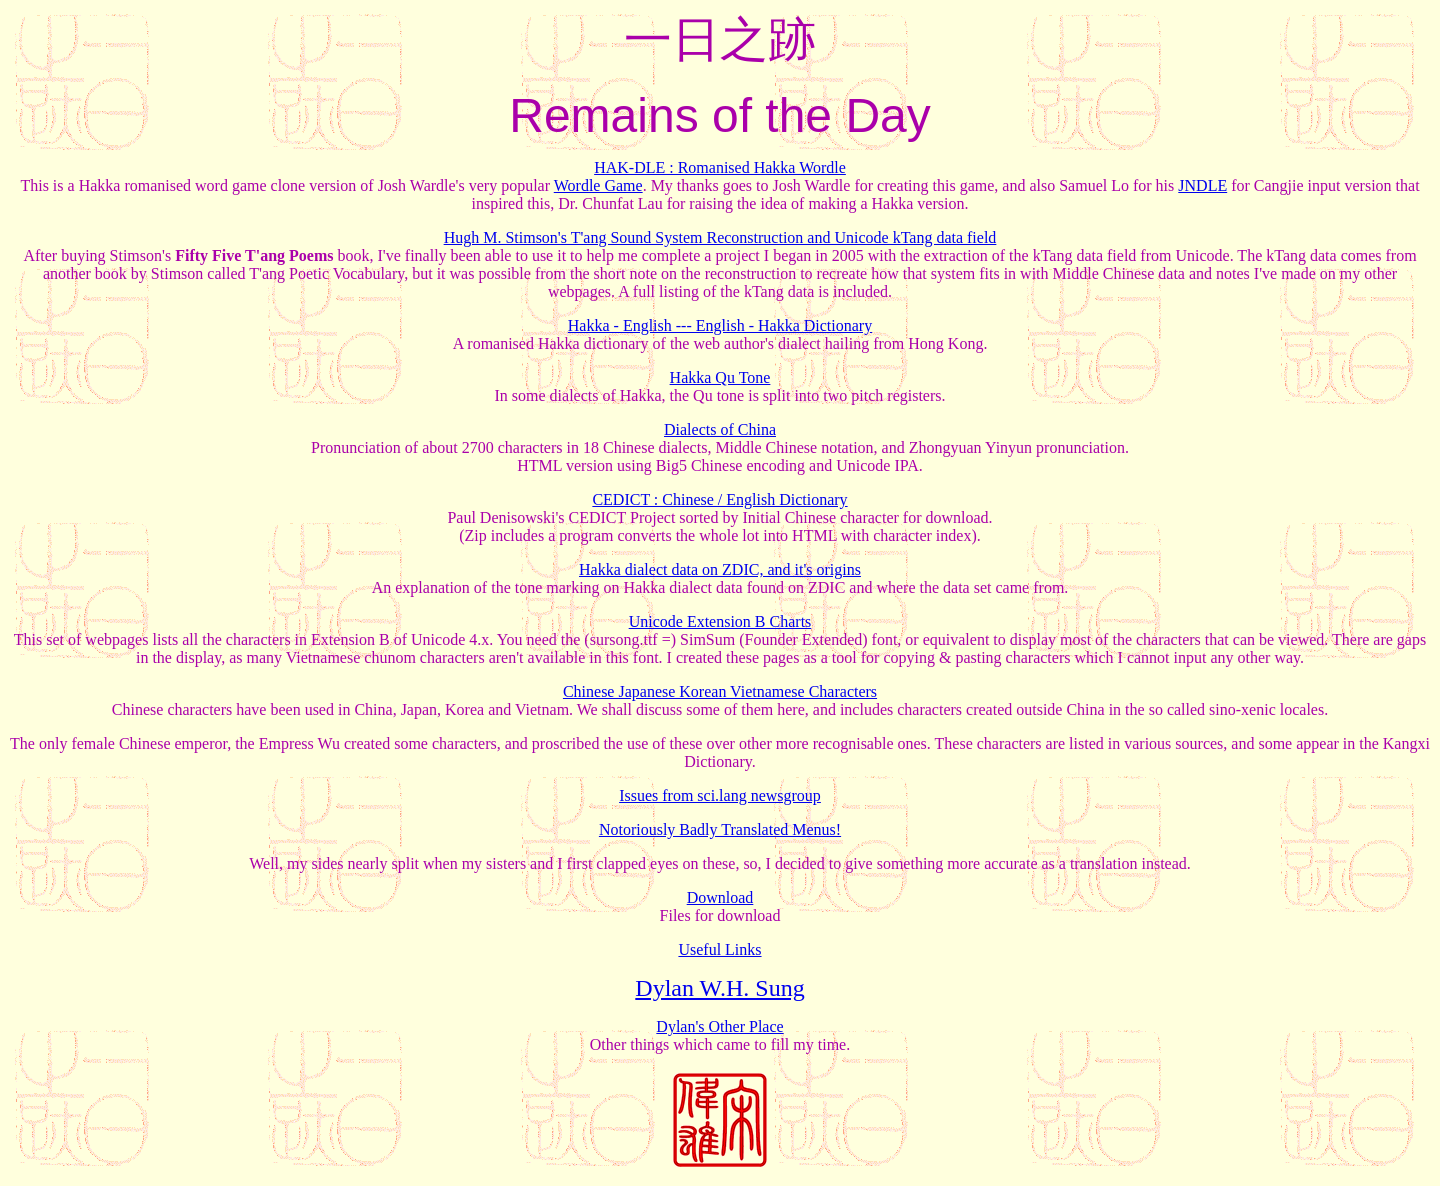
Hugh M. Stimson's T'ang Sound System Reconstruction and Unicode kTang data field (720, 237)
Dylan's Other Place (719, 1026)
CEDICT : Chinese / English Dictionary (719, 499)
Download (720, 897)
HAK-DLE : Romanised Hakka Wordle (720, 167)
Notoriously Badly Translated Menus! (720, 829)
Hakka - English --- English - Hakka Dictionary (720, 325)
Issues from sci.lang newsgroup (720, 795)
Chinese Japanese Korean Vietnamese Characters (720, 691)
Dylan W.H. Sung (719, 988)
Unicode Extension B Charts (720, 621)
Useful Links (719, 949)
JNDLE (1202, 185)
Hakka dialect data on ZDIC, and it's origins (720, 569)
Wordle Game (598, 185)
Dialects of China (720, 429)
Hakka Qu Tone (720, 377)
